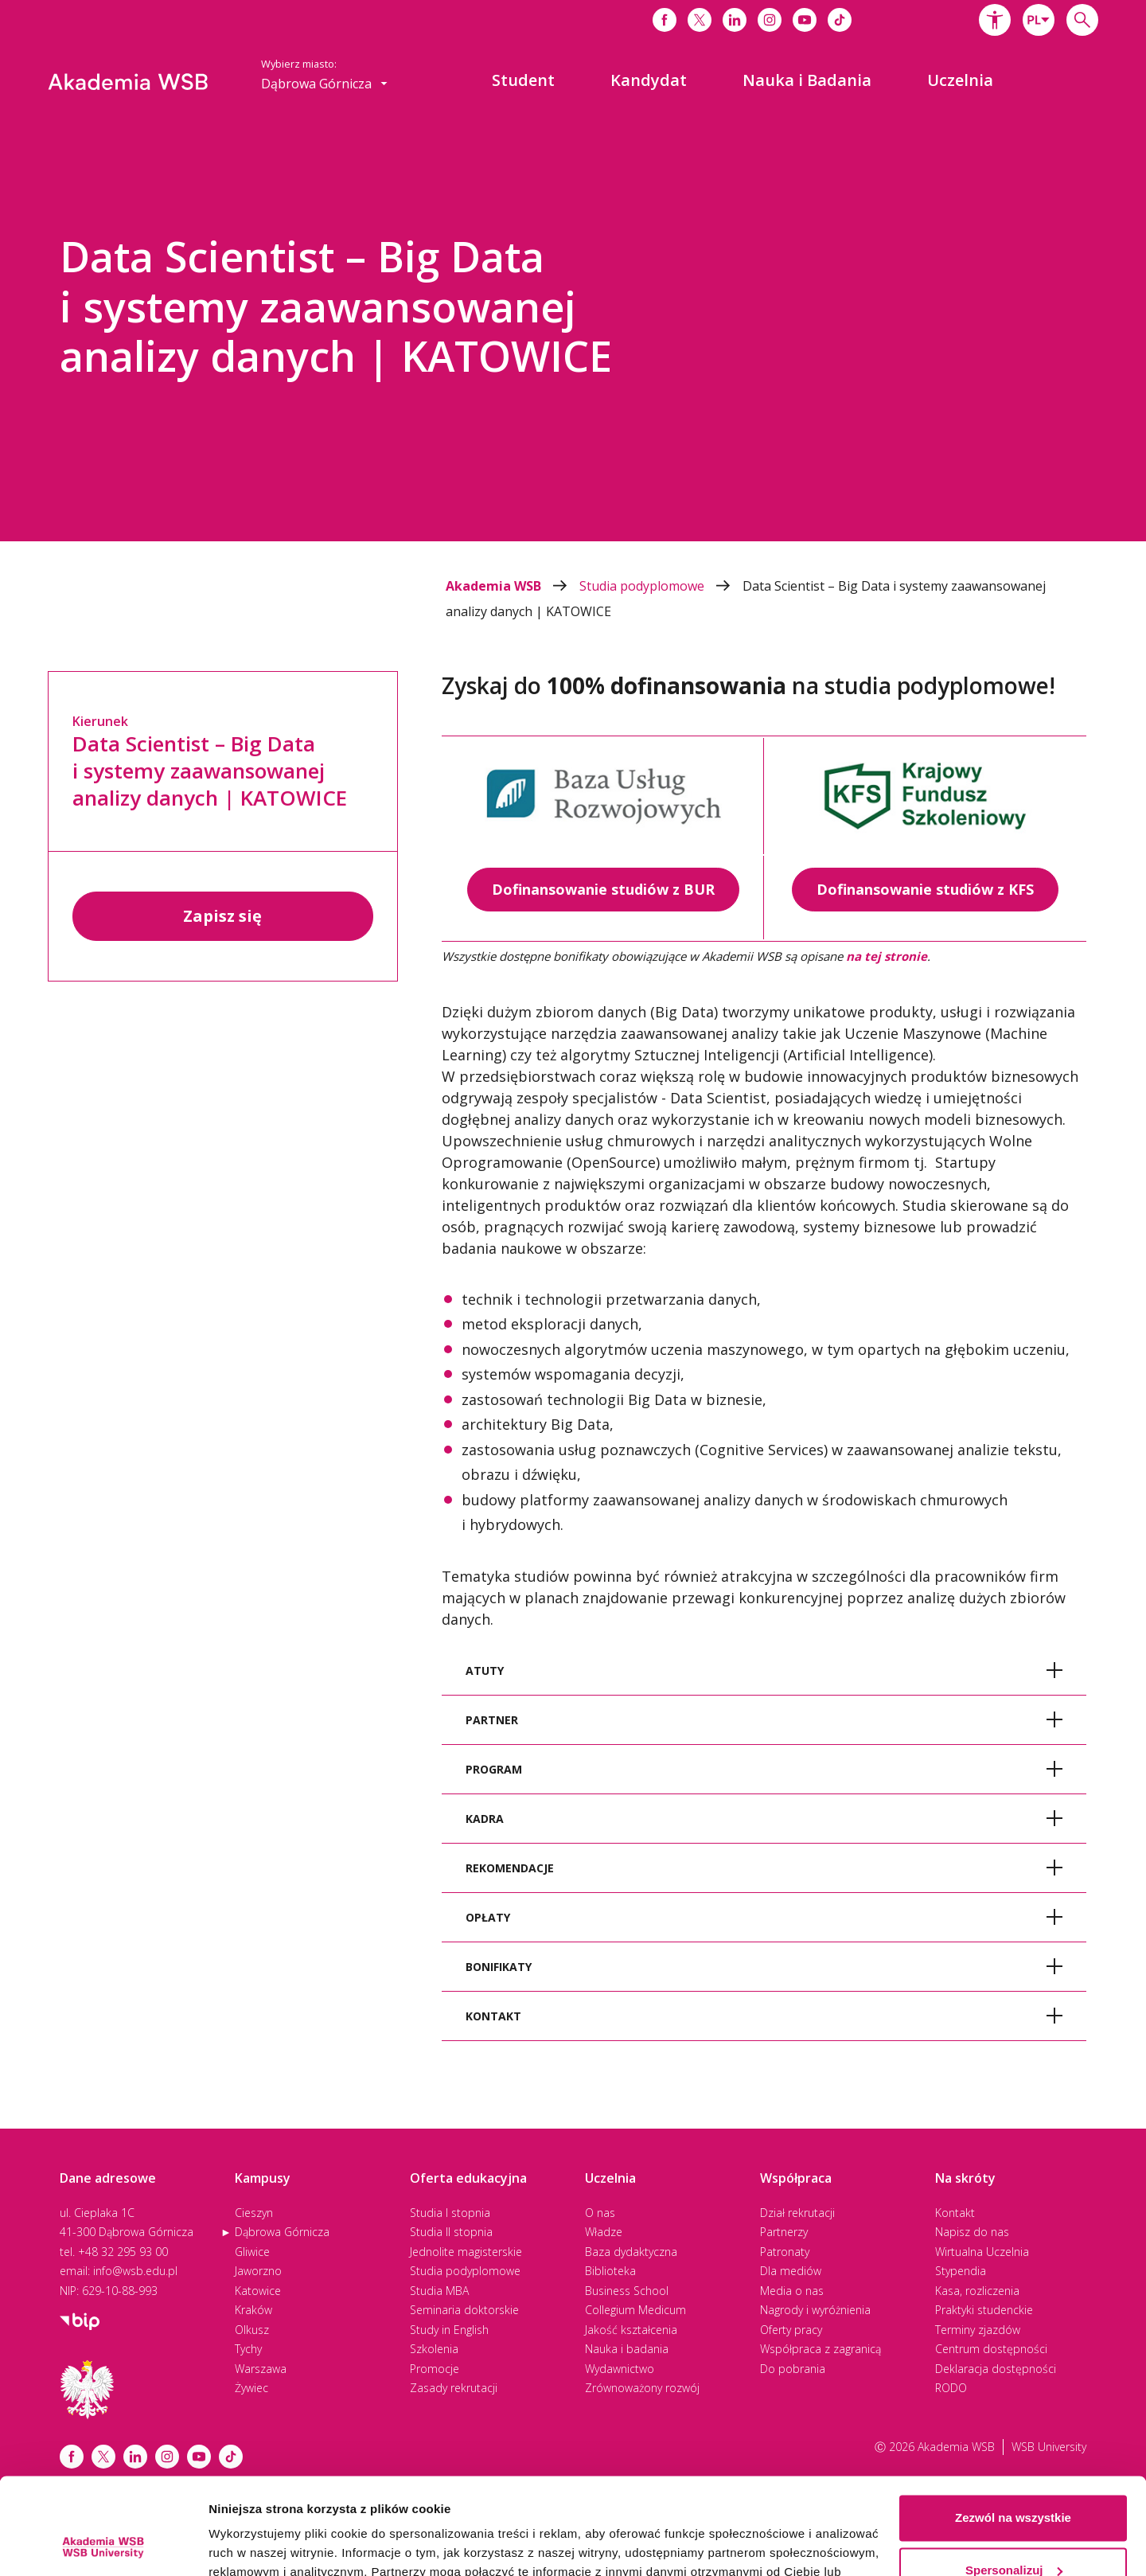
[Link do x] (699, 20)
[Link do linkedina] (734, 20)
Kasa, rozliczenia (977, 2290)
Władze (603, 2231)
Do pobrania (792, 2368)
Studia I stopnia (450, 2212)
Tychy (248, 2348)
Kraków (253, 2309)
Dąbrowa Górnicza (282, 2231)
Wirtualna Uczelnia (982, 2251)
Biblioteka (610, 2270)
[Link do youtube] (805, 20)
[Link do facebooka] (664, 20)
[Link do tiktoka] (840, 20)
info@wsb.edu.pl (135, 2270)
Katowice (258, 2290)
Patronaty (784, 2251)
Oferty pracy (791, 2329)
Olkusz (252, 2329)
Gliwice (252, 2251)
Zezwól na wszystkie (1013, 2427)
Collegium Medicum (635, 2309)
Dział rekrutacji (797, 2212)
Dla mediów (790, 2270)
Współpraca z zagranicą (820, 2348)
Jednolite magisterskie (466, 2251)
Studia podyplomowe (661, 586)
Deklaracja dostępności (995, 2368)
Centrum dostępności (991, 2348)
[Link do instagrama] (770, 20)
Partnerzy (784, 2231)
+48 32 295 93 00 (123, 2251)
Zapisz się (222, 916)
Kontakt (955, 2212)
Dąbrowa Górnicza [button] (324, 83)
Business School (626, 2290)
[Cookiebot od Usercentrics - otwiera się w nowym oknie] (103, 2545)
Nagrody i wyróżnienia (815, 2309)
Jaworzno (258, 2270)
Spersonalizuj (1013, 2479)
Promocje (434, 2368)
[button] (995, 20)
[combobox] (1038, 20)
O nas (600, 2212)
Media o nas (792, 2290)
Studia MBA (439, 2290)
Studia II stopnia (451, 2231)
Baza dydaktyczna (631, 2251)
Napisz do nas (972, 2231)
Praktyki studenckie (984, 2309)
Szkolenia (434, 2348)
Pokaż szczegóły (256, 2544)
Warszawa (260, 2368)
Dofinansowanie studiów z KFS (925, 889)
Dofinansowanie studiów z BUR (603, 889)
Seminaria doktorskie (464, 2309)
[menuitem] (523, 80)
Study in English (449, 2329)
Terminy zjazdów (977, 2329)
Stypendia (960, 2270)
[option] (573, 330)
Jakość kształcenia (631, 2329)
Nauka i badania (626, 2348)
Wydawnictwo (619, 2368)
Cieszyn (254, 2212)
